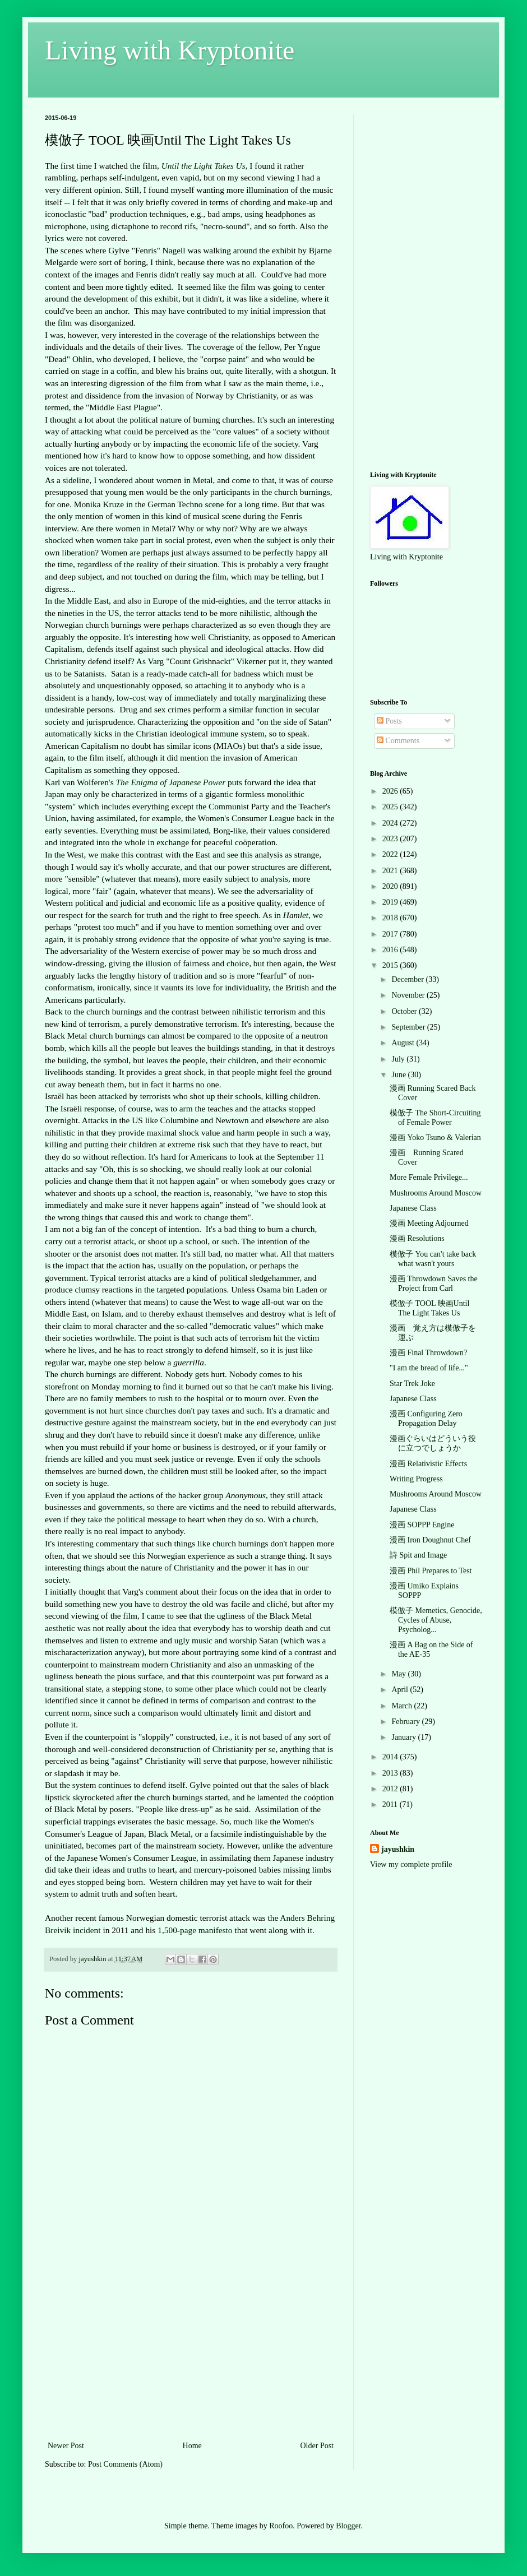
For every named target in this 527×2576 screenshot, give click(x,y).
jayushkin (397, 1849)
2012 (391, 1789)
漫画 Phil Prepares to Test (431, 1571)
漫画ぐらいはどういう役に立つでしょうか (433, 1443)
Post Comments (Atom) (125, 2464)
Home (192, 2445)
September (409, 1027)
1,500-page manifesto (195, 1930)
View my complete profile (411, 1864)
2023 (391, 839)
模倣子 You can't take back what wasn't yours (433, 1259)
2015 (391, 965)
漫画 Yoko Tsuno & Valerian (435, 1137)
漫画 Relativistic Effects (428, 1464)
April (400, 1689)
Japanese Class (413, 1208)
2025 (391, 807)
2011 (391, 1804)
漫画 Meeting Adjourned (429, 1223)
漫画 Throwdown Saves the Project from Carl (434, 1283)
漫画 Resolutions (417, 1238)
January (404, 1737)
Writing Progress (416, 1479)
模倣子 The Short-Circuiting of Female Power (435, 1118)
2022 (391, 854)
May (399, 1674)
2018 (391, 918)
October (405, 1011)
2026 (391, 791)
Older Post (317, 2445)
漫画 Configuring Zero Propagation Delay (426, 1419)
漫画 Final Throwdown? (428, 1353)
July (398, 1059)
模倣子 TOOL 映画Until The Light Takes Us (429, 1308)
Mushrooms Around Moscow (436, 1193)
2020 (391, 886)
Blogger (348, 2526)
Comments (398, 740)
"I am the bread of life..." (429, 1368)
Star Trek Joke (412, 1383)
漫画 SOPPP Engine (422, 1525)
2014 (391, 1757)
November (409, 995)
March (402, 1706)
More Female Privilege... (429, 1177)
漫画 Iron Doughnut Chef (430, 1540)
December (408, 979)
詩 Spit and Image (418, 1555)
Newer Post (66, 2445)
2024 (391, 823)
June (399, 1075)
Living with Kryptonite (169, 50)
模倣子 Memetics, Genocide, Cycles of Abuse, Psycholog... (436, 1620)
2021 (391, 871)
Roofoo (281, 2526)
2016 (391, 950)
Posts (389, 721)
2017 (391, 934)
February (406, 1721)
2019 (391, 902)
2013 (391, 1773)
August (403, 1043)
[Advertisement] (191, 2355)
